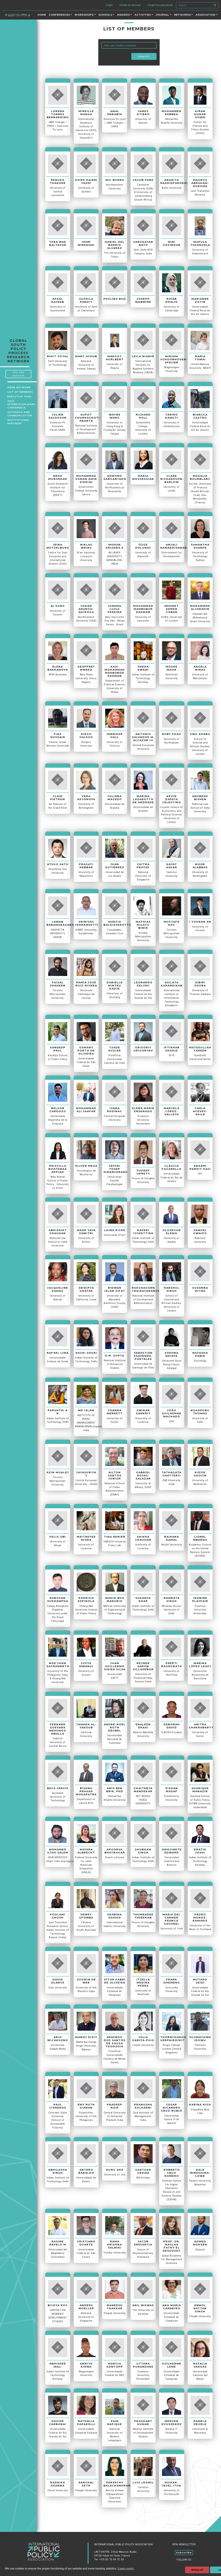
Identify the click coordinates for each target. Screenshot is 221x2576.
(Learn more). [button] (126, 2568)
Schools (105, 14)
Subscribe (184, 2552)
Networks (182, 14)
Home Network (19, 387)
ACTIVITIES (143, 14)
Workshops (84, 14)
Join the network (18, 374)
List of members (20, 391)
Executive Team (19, 396)
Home (42, 14)
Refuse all (197, 2569)
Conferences (59, 14)
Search (144, 56)
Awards (123, 14)
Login (109, 5)
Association (205, 14)
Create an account (130, 5)
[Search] (194, 5)
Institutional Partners (18, 422)
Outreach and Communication (19, 414)
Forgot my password (160, 5)
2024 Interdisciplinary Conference (21, 404)
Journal (162, 14)
